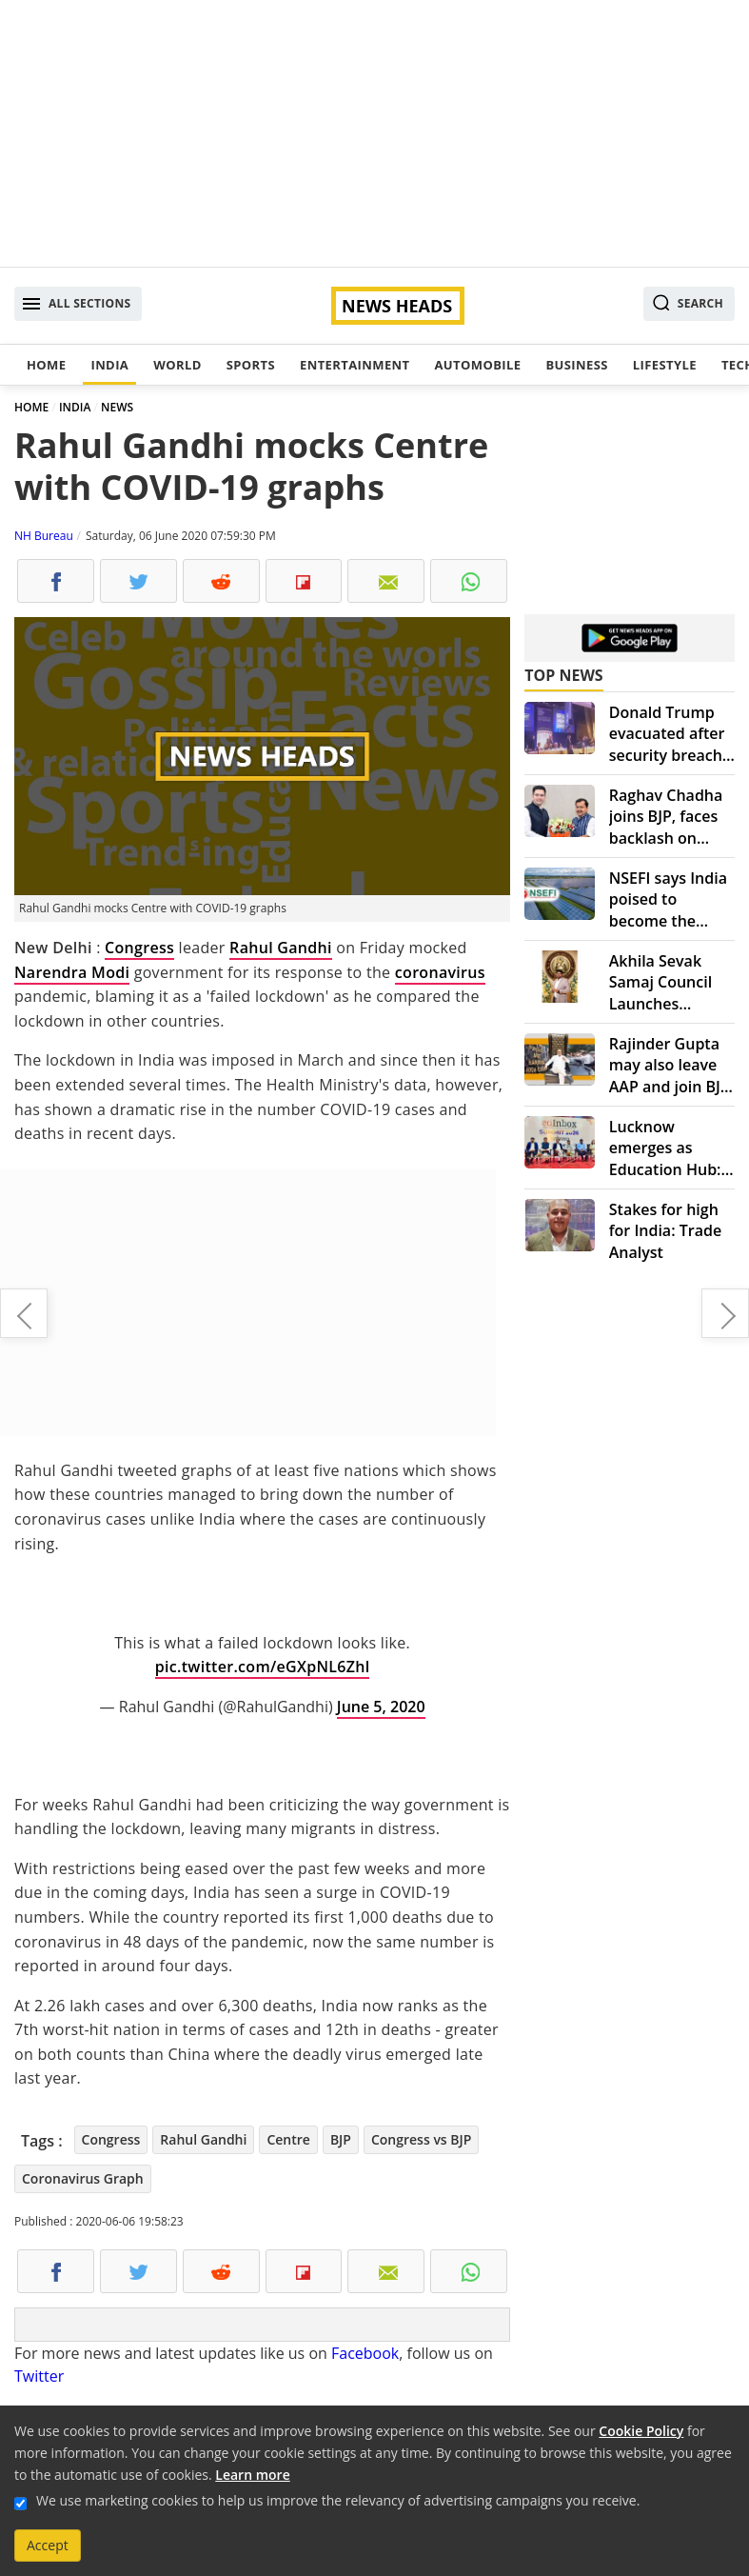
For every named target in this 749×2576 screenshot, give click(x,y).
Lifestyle (665, 364)
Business (576, 364)
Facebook (365, 2353)
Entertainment (354, 364)
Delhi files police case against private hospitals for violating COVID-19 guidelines (725, 1313)
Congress (139, 947)
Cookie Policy (641, 2431)
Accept (48, 2545)
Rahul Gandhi (280, 947)
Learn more (252, 2475)
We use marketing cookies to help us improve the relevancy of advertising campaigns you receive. (338, 2500)
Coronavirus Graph (83, 2178)
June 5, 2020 (381, 1706)
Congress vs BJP (421, 2139)
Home (46, 364)
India (109, 364)
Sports (251, 364)
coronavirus (440, 972)
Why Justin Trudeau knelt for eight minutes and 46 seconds (24, 1313)
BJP (340, 2139)
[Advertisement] (374, 133)
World (177, 364)
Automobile (477, 364)
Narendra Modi (71, 972)
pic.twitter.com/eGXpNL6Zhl (262, 1666)
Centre (287, 2139)
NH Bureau (43, 536)
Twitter (39, 2376)
